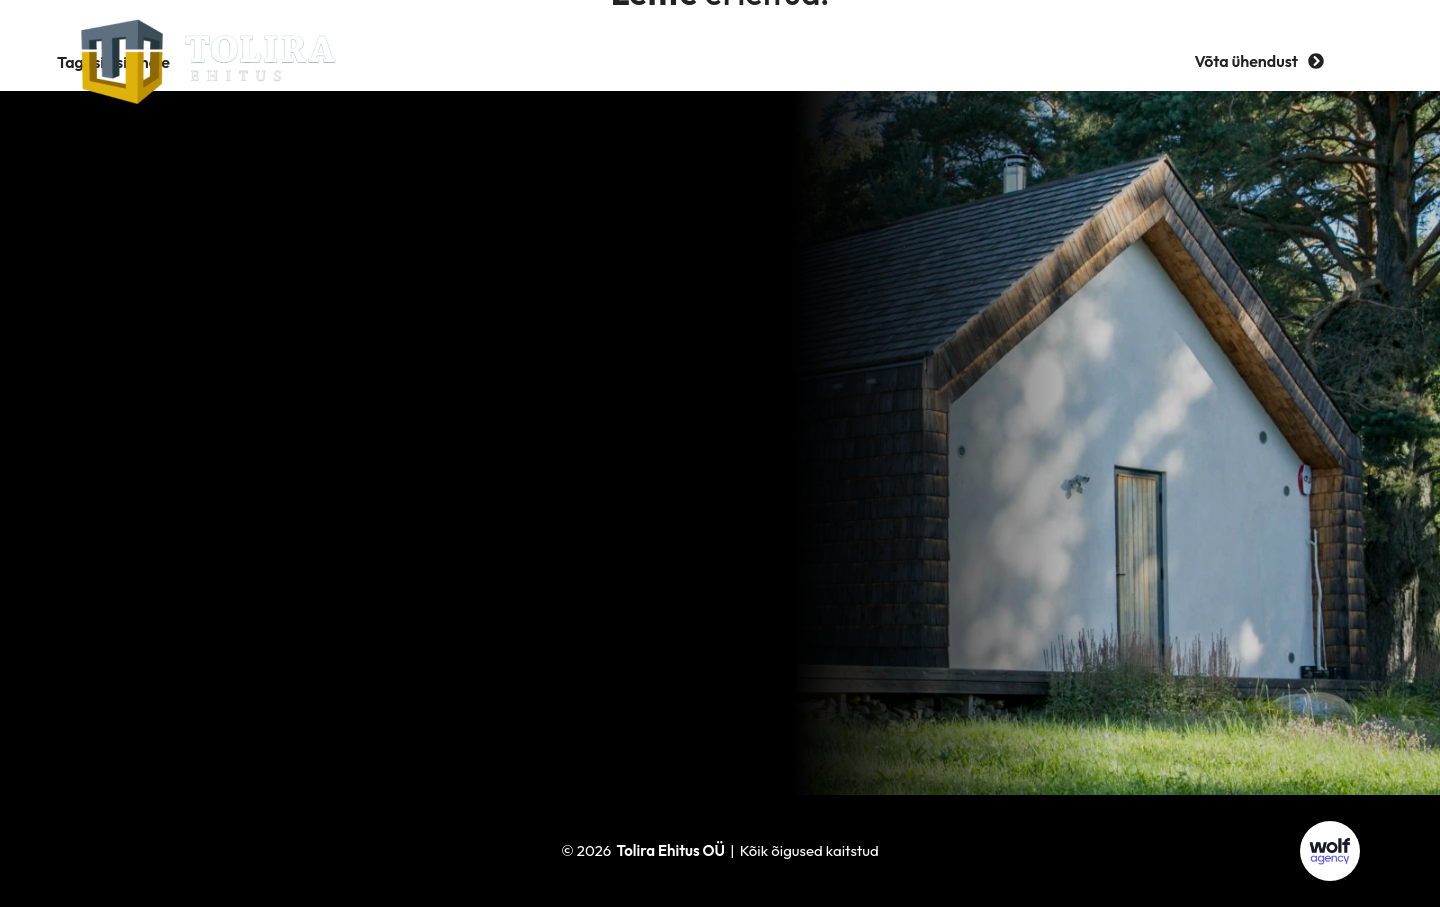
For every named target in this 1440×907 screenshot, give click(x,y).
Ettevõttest (584, 60)
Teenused (463, 60)
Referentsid (714, 60)
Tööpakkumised (862, 60)
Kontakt (997, 60)
